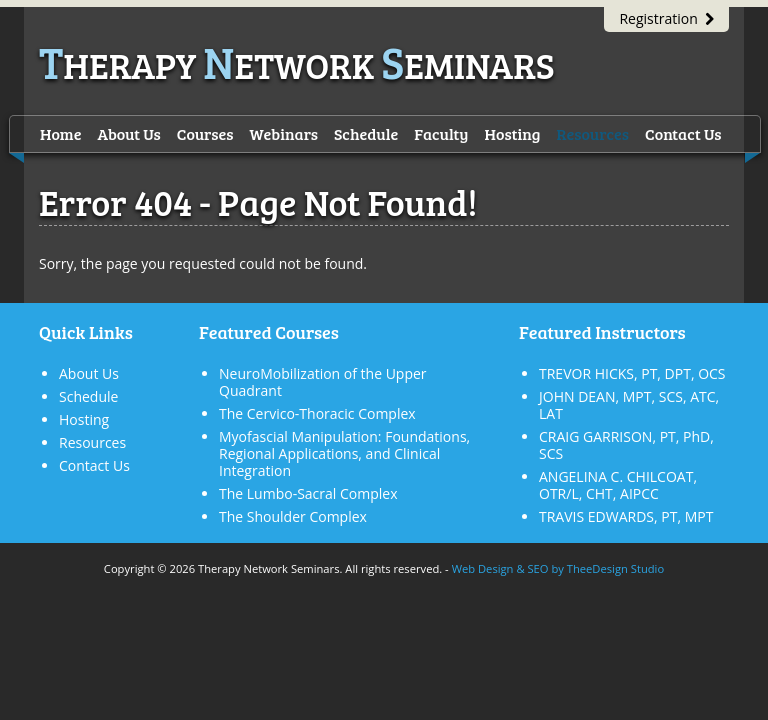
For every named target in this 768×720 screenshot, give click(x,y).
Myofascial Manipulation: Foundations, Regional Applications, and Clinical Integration (344, 453)
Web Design (483, 568)
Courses (205, 133)
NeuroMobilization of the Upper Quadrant (323, 382)
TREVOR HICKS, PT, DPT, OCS (632, 373)
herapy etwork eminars (297, 64)
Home (60, 133)
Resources (593, 133)
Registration (666, 18)
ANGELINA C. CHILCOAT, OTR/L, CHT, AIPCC (618, 485)
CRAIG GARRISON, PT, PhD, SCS (626, 445)
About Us (128, 133)
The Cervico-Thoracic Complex (317, 413)
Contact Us (683, 133)
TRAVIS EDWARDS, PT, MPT (626, 516)
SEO (537, 568)
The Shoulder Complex (293, 516)
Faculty (441, 133)
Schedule (366, 133)
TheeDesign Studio (615, 568)
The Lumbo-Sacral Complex (308, 493)
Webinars (283, 133)
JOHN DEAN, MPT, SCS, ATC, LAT (629, 405)
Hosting (513, 133)
